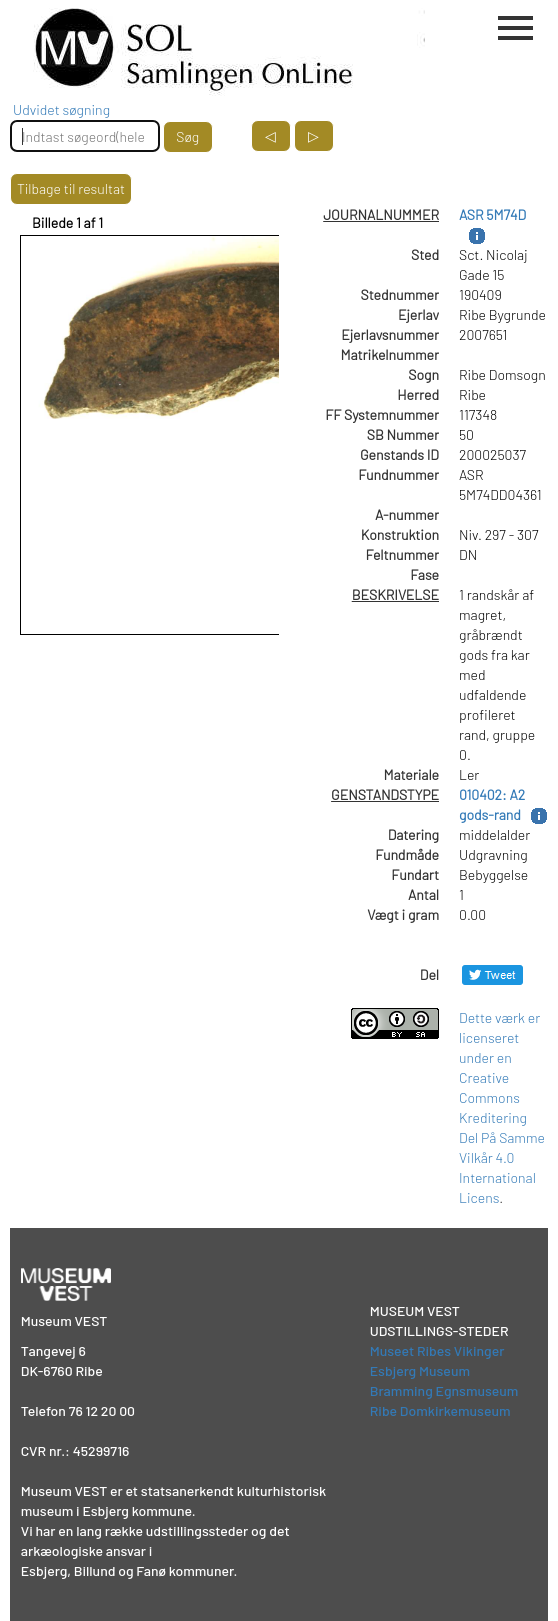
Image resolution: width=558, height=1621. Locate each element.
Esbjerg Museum (420, 1370)
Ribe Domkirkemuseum (440, 1410)
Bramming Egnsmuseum (444, 1390)
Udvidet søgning (61, 109)
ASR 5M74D (492, 214)
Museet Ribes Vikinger (437, 1350)
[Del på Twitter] (492, 974)
